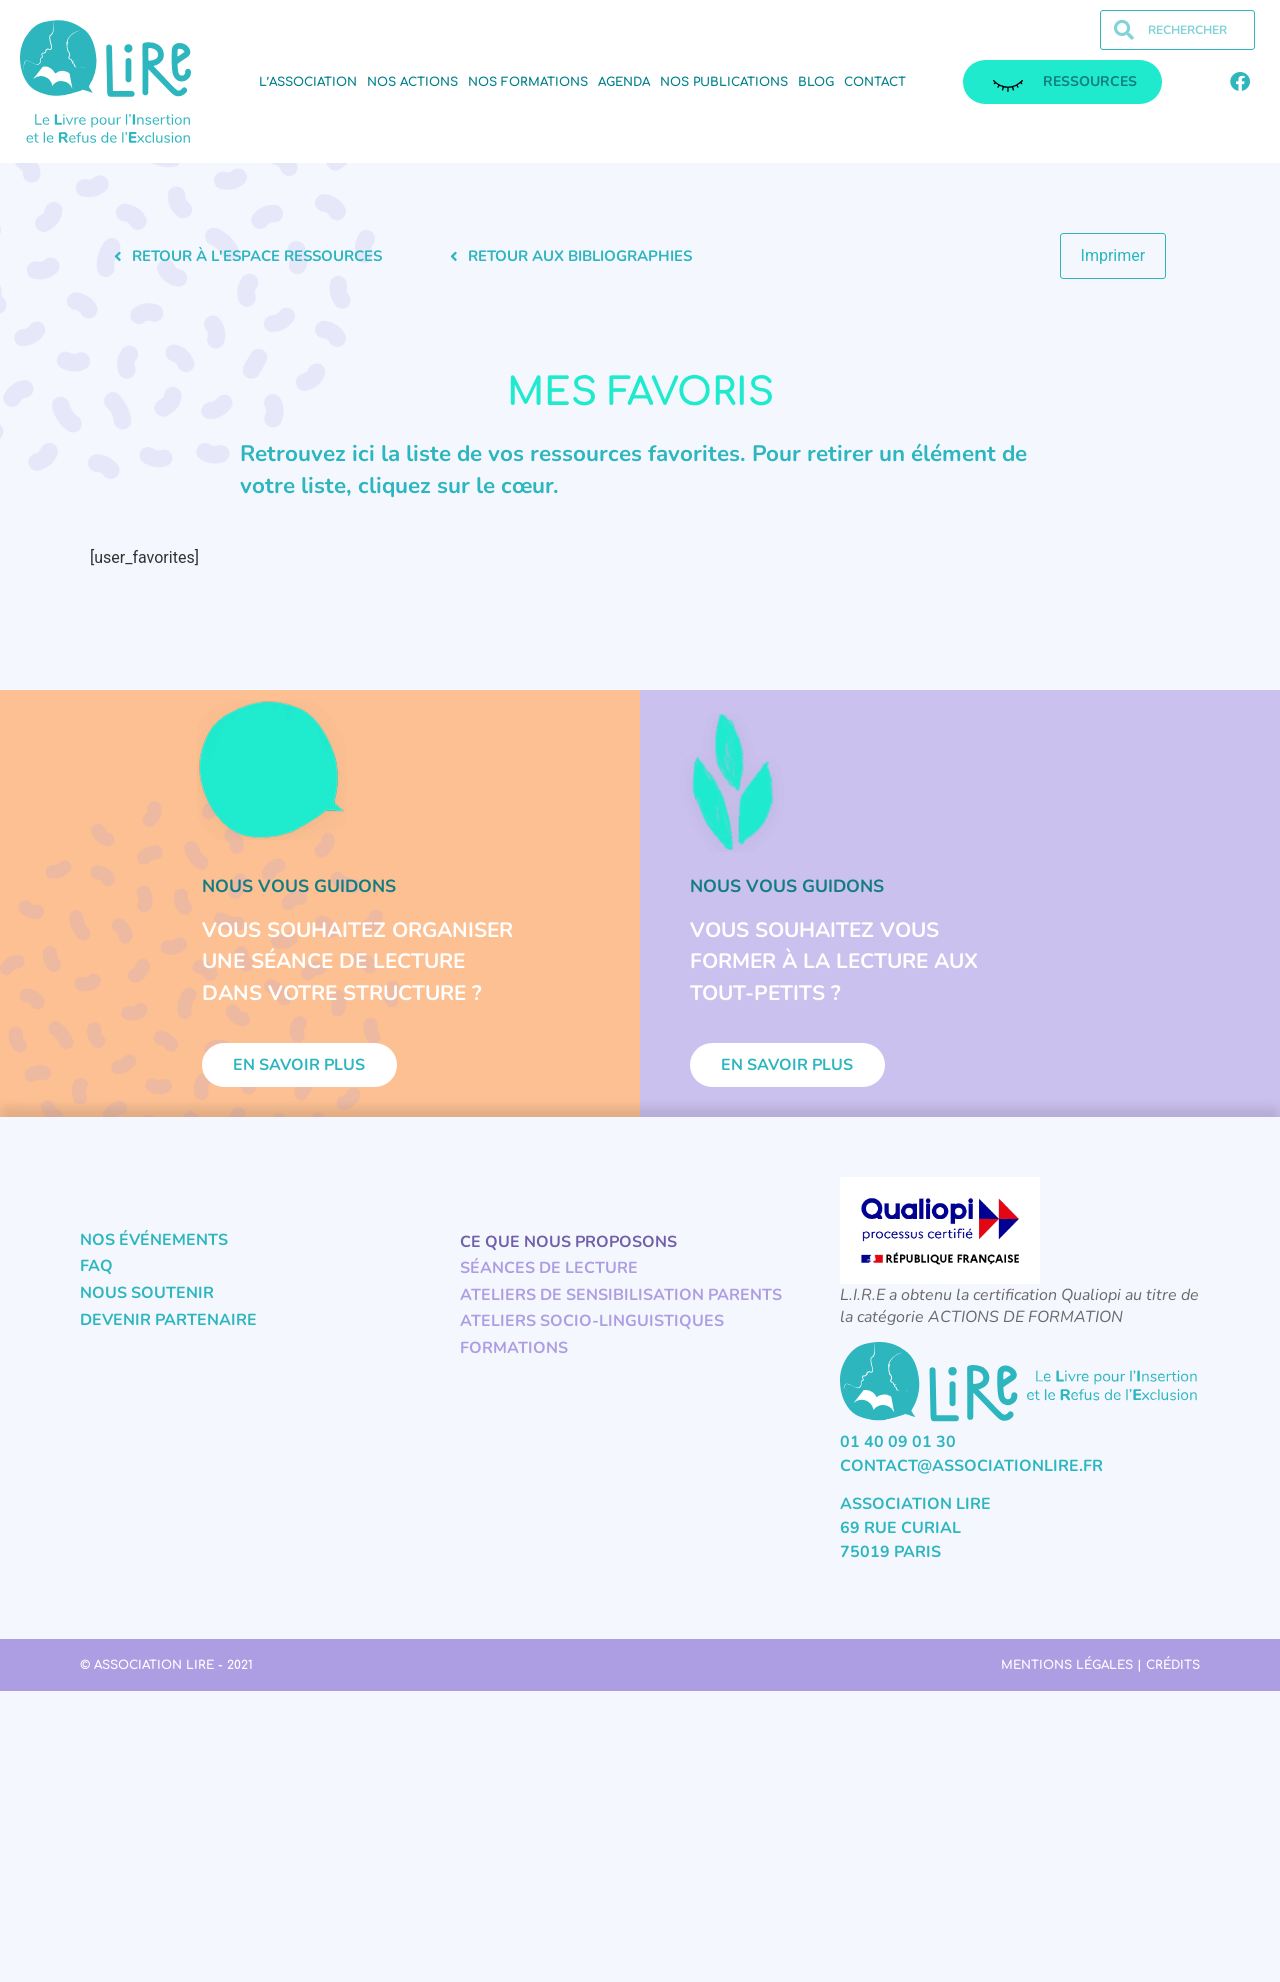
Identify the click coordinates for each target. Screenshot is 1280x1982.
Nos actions (412, 82)
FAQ (96, 1279)
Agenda (624, 82)
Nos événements (154, 1252)
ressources (1065, 82)
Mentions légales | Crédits (1100, 1677)
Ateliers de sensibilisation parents (621, 1307)
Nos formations (528, 82)
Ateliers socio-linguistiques (592, 1334)
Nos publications (724, 82)
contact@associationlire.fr (971, 1478)
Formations (514, 1360)
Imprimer (1113, 255)
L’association (308, 82)
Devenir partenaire (168, 1332)
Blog (816, 82)
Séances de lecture (549, 1280)
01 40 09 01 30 (898, 1454)
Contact (875, 82)
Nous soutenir (147, 1305)
